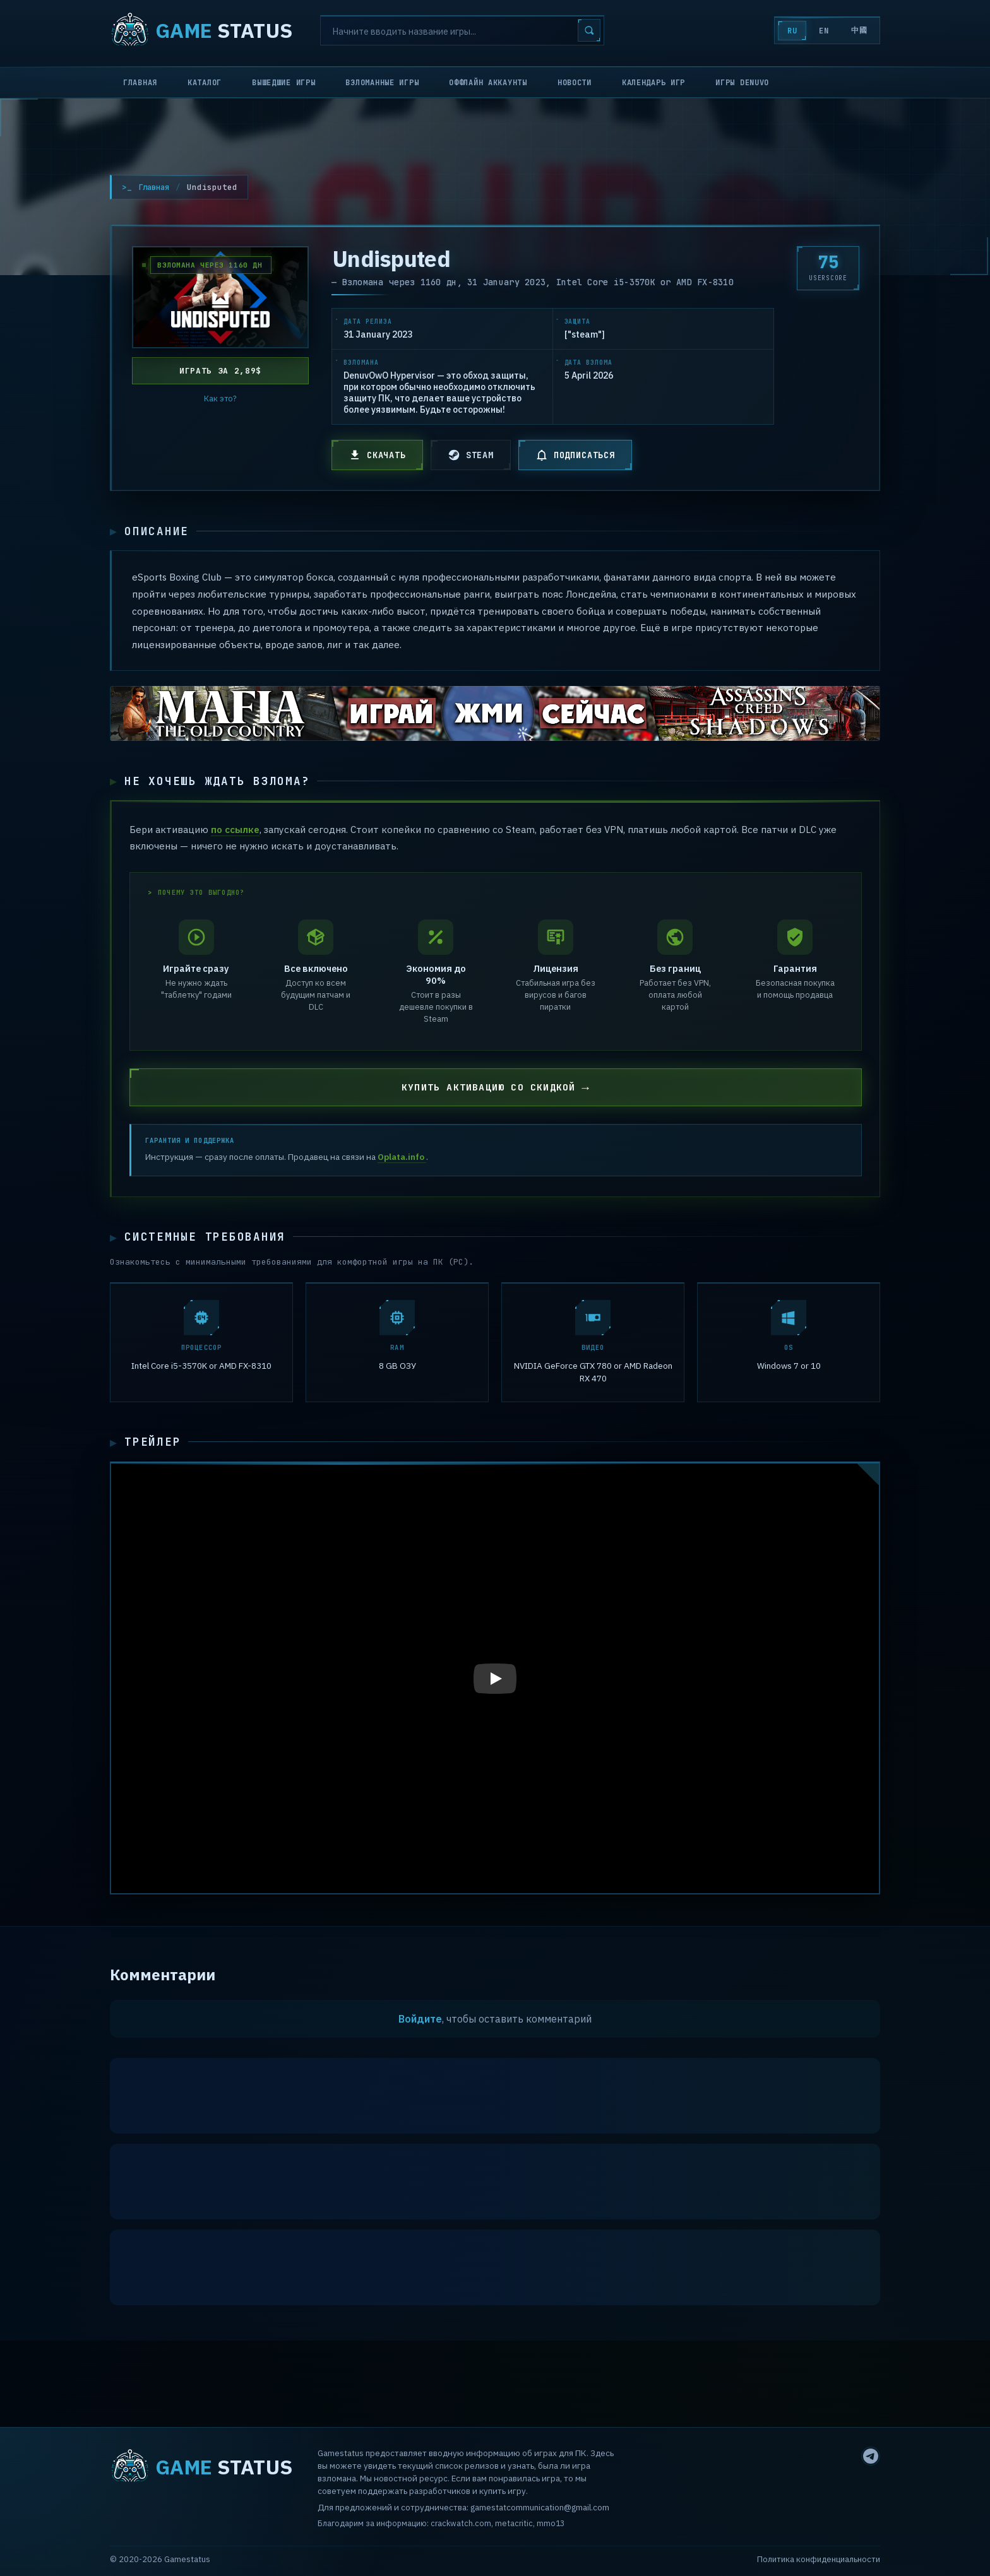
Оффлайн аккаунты (488, 83)
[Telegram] (870, 2456)
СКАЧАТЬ (377, 455)
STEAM (471, 455)
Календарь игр (653, 83)
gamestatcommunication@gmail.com (539, 2507)
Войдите (420, 2024)
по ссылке (235, 832)
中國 (858, 30)
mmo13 (550, 2524)
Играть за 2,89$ (220, 370)
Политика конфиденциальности (818, 2559)
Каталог (205, 83)
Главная (140, 83)
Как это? (220, 398)
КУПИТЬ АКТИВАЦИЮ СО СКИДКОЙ (489, 1091)
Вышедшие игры (283, 83)
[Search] (462, 30)
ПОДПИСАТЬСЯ (575, 455)
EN (819, 31)
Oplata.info (402, 1161)
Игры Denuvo (742, 83)
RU (784, 31)
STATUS (201, 30)
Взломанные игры (382, 83)
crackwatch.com (461, 2524)
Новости (575, 83)
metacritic (514, 2524)
